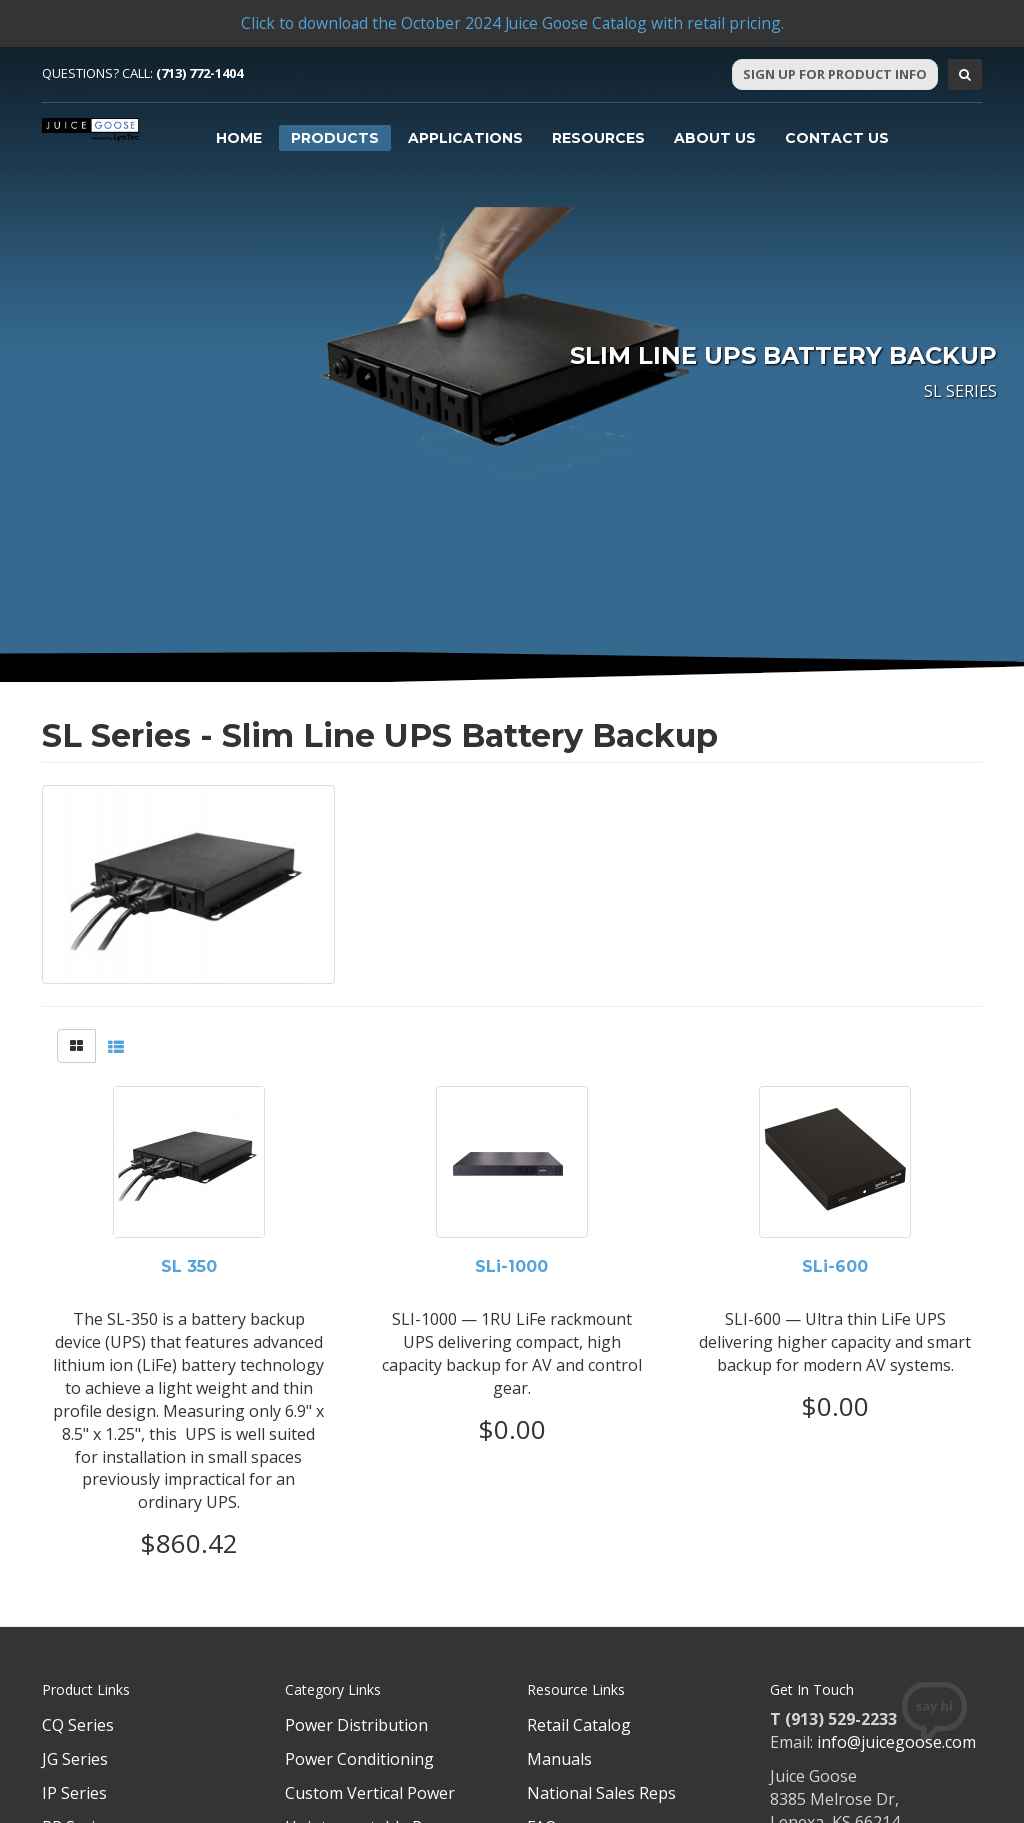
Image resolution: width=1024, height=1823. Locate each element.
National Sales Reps (601, 1793)
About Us (715, 138)
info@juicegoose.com (896, 1742)
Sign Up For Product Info (835, 74)
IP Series (74, 1793)
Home (239, 138)
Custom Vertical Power (370, 1793)
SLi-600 (835, 1267)
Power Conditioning (359, 1759)
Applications (465, 138)
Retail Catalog (579, 1725)
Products (335, 138)
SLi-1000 (511, 1267)
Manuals (559, 1759)
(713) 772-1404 (199, 73)
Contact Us (837, 138)
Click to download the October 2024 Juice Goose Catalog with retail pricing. (512, 23)
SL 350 (189, 1267)
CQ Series (78, 1725)
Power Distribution (356, 1725)
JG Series (75, 1759)
